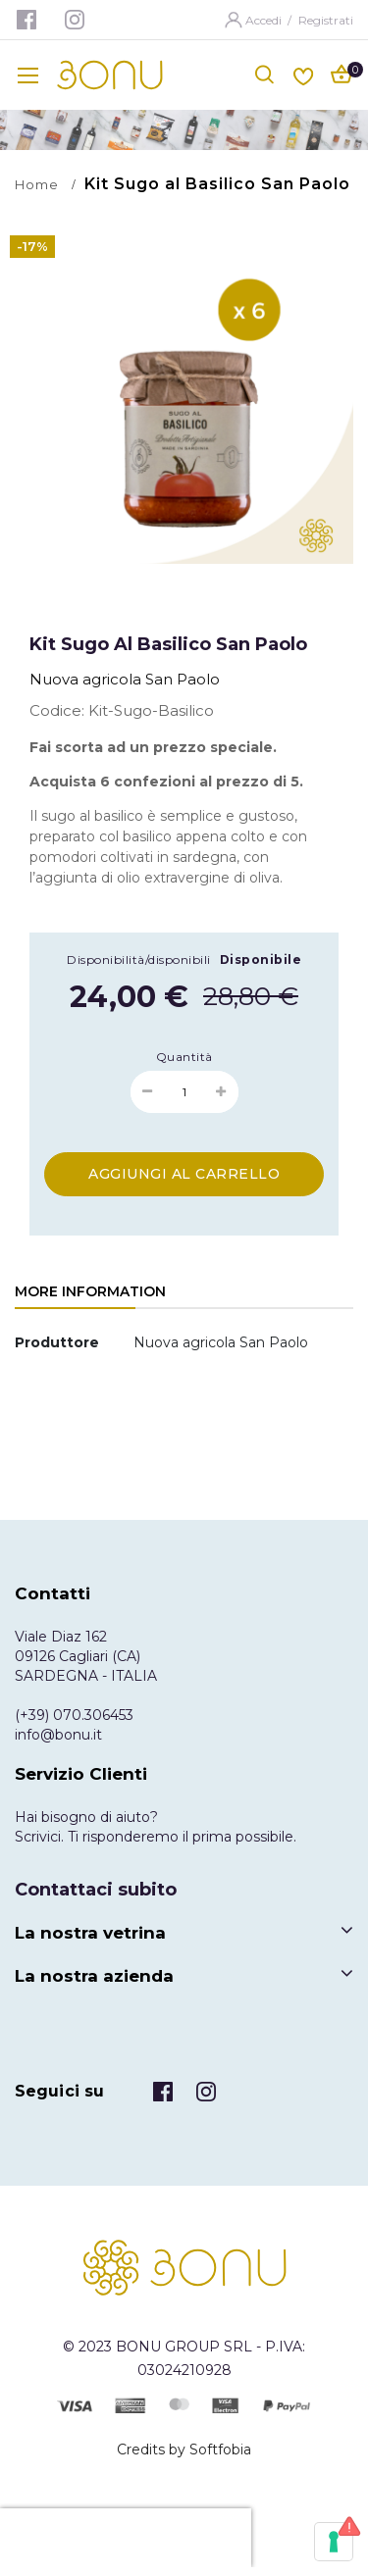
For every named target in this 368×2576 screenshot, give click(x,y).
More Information (90, 1291)
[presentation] (125, 2537)
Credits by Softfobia (184, 2449)
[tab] (90, 1293)
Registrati (325, 20)
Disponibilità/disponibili (139, 959)
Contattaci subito (96, 1889)
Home (37, 184)
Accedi (265, 20)
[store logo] (110, 75)
